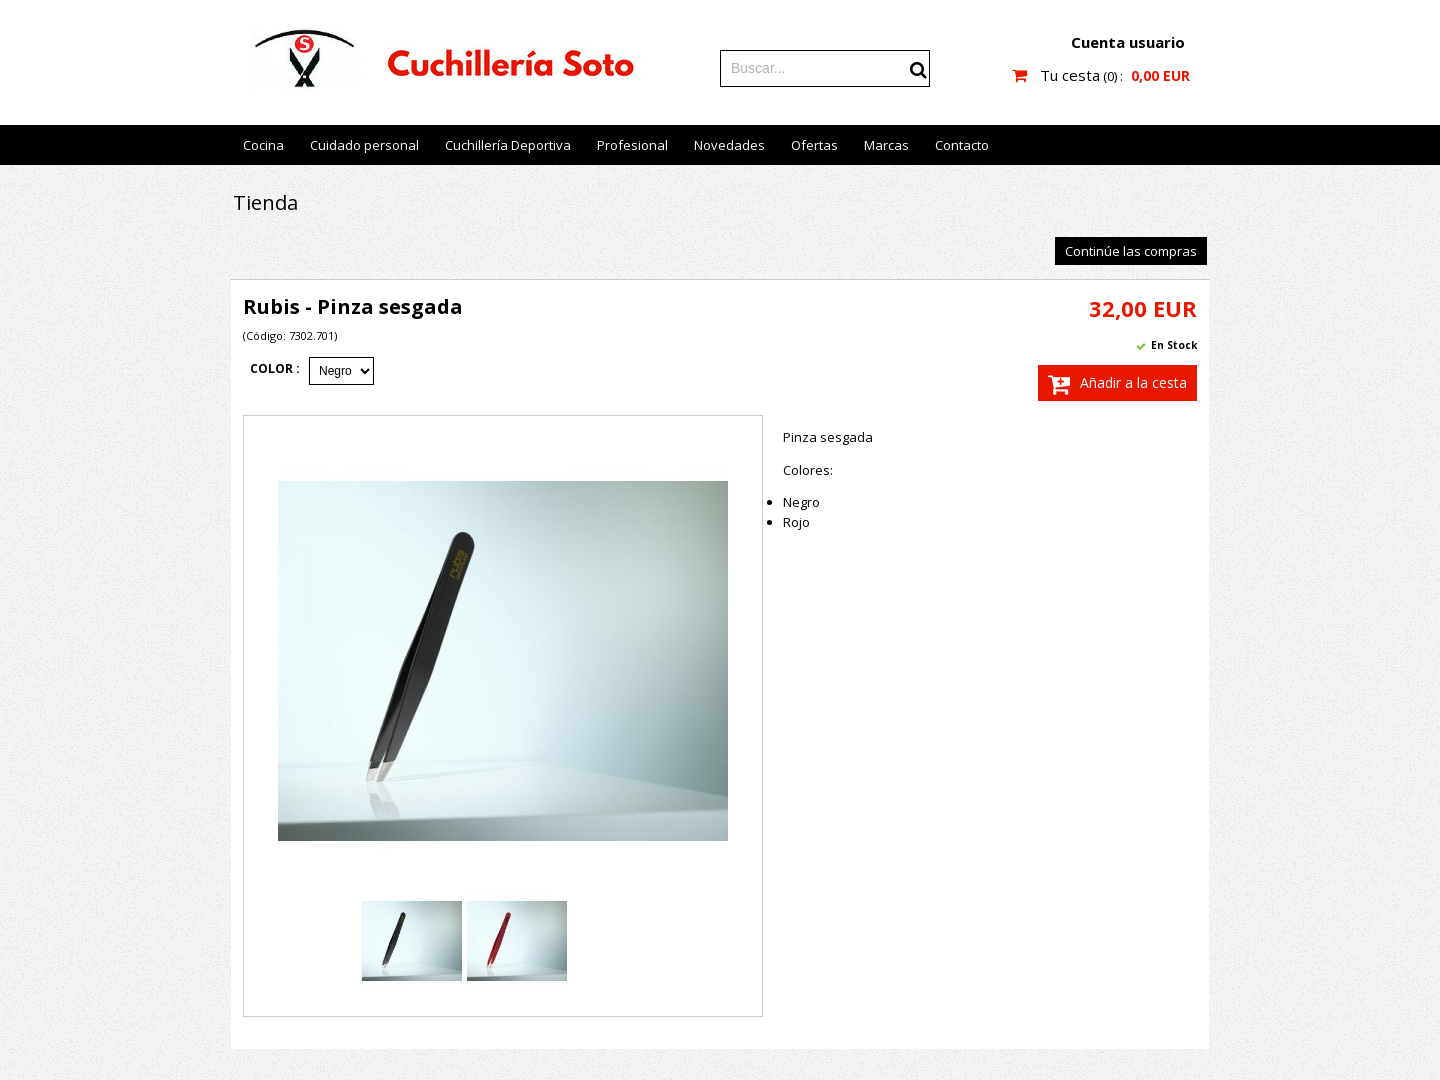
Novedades (729, 145)
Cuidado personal (364, 145)
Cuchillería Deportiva (508, 145)
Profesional (632, 145)
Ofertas (814, 145)
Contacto (962, 145)
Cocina (263, 145)
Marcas (886, 145)
